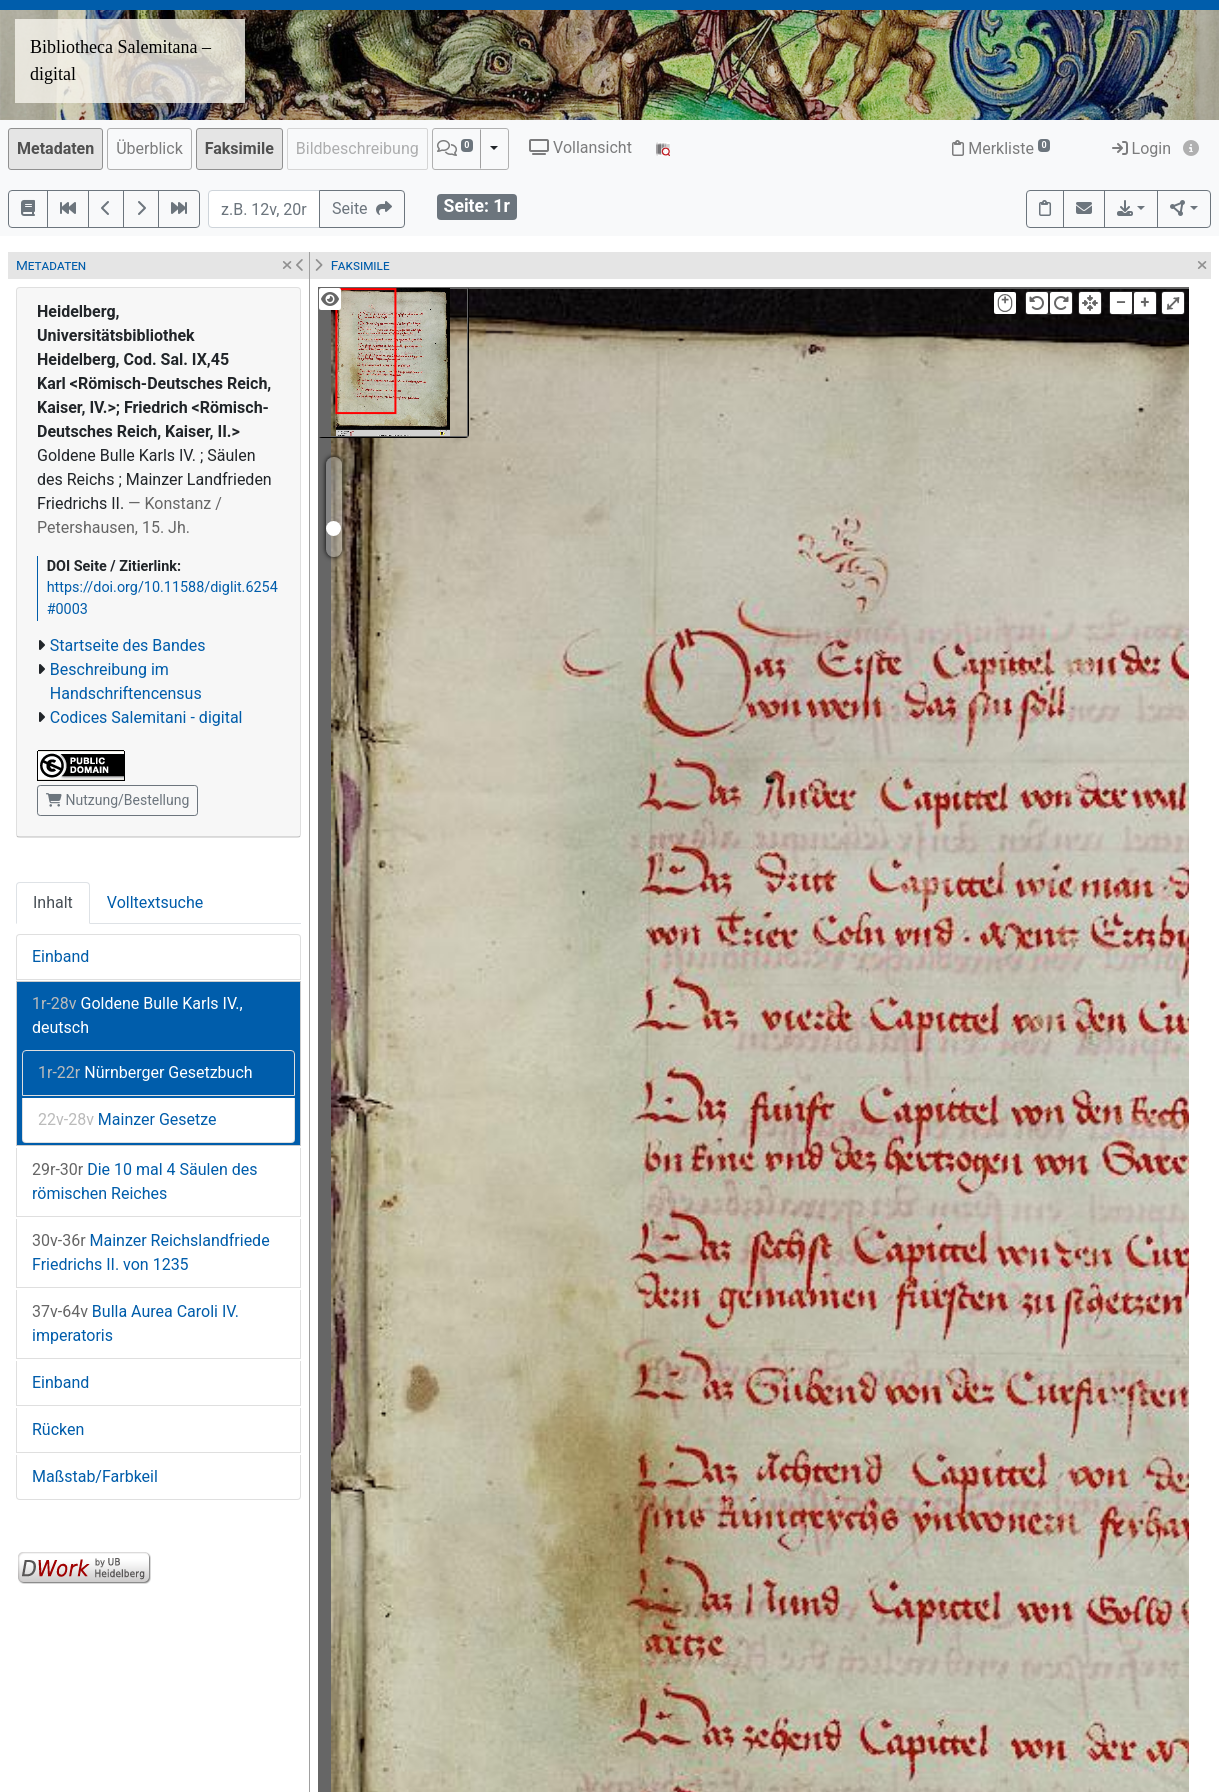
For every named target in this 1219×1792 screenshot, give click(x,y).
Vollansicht (580, 147)
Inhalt (53, 902)
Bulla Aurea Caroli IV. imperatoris (135, 1323)
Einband (60, 956)
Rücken (58, 1429)
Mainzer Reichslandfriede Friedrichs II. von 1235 (151, 1252)
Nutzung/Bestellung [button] (117, 800)
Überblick (149, 148)
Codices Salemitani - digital (146, 717)
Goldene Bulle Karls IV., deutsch (137, 1015)
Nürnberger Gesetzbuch (145, 1072)
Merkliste (1001, 148)
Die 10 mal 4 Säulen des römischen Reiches (145, 1181)
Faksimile (239, 148)
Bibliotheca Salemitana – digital (120, 60)
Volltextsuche (155, 902)
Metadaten (55, 148)
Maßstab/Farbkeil (95, 1476)
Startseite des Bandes (128, 645)
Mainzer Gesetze (127, 1119)
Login (1141, 148)
